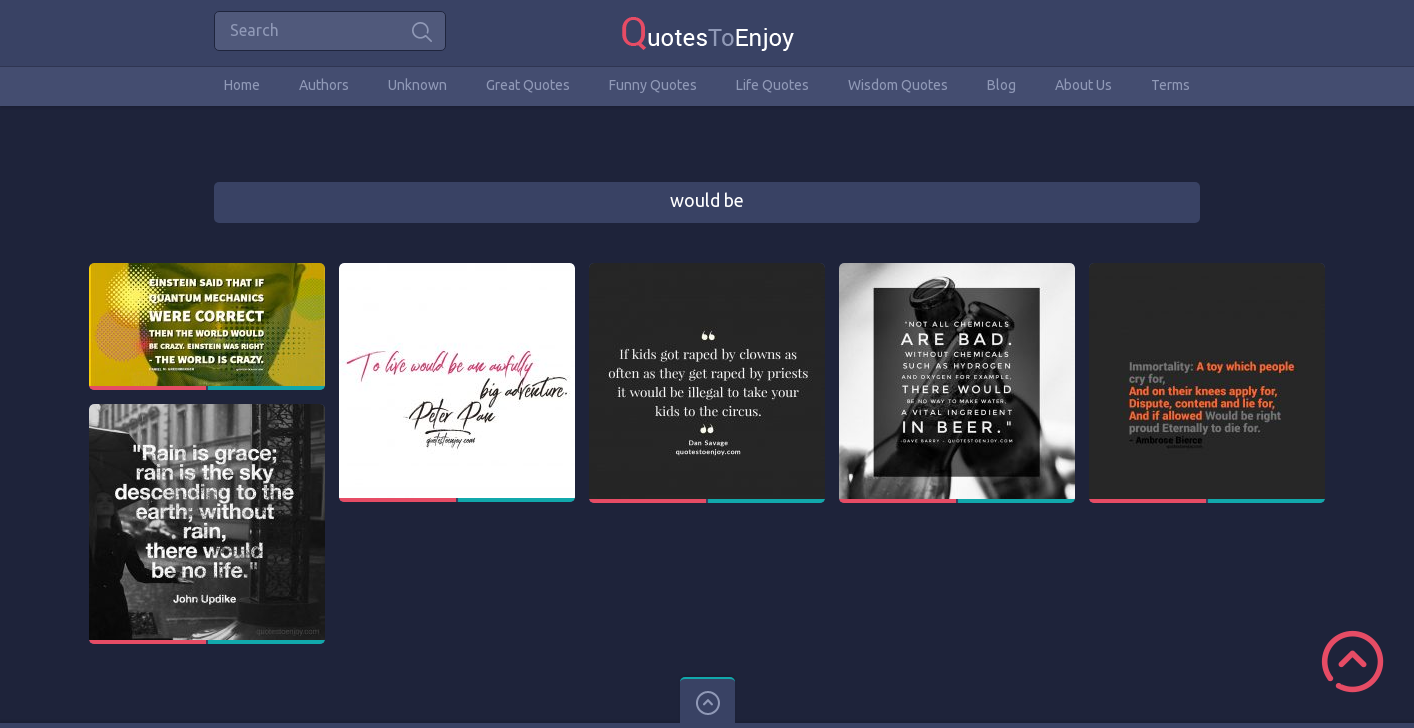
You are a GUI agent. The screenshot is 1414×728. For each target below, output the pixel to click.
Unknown (417, 85)
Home (242, 85)
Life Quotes (772, 85)
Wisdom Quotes (898, 85)
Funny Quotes (653, 85)
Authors (324, 85)
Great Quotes (528, 85)
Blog (1001, 85)
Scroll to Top (1352, 661)
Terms (1170, 85)
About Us (1083, 85)
